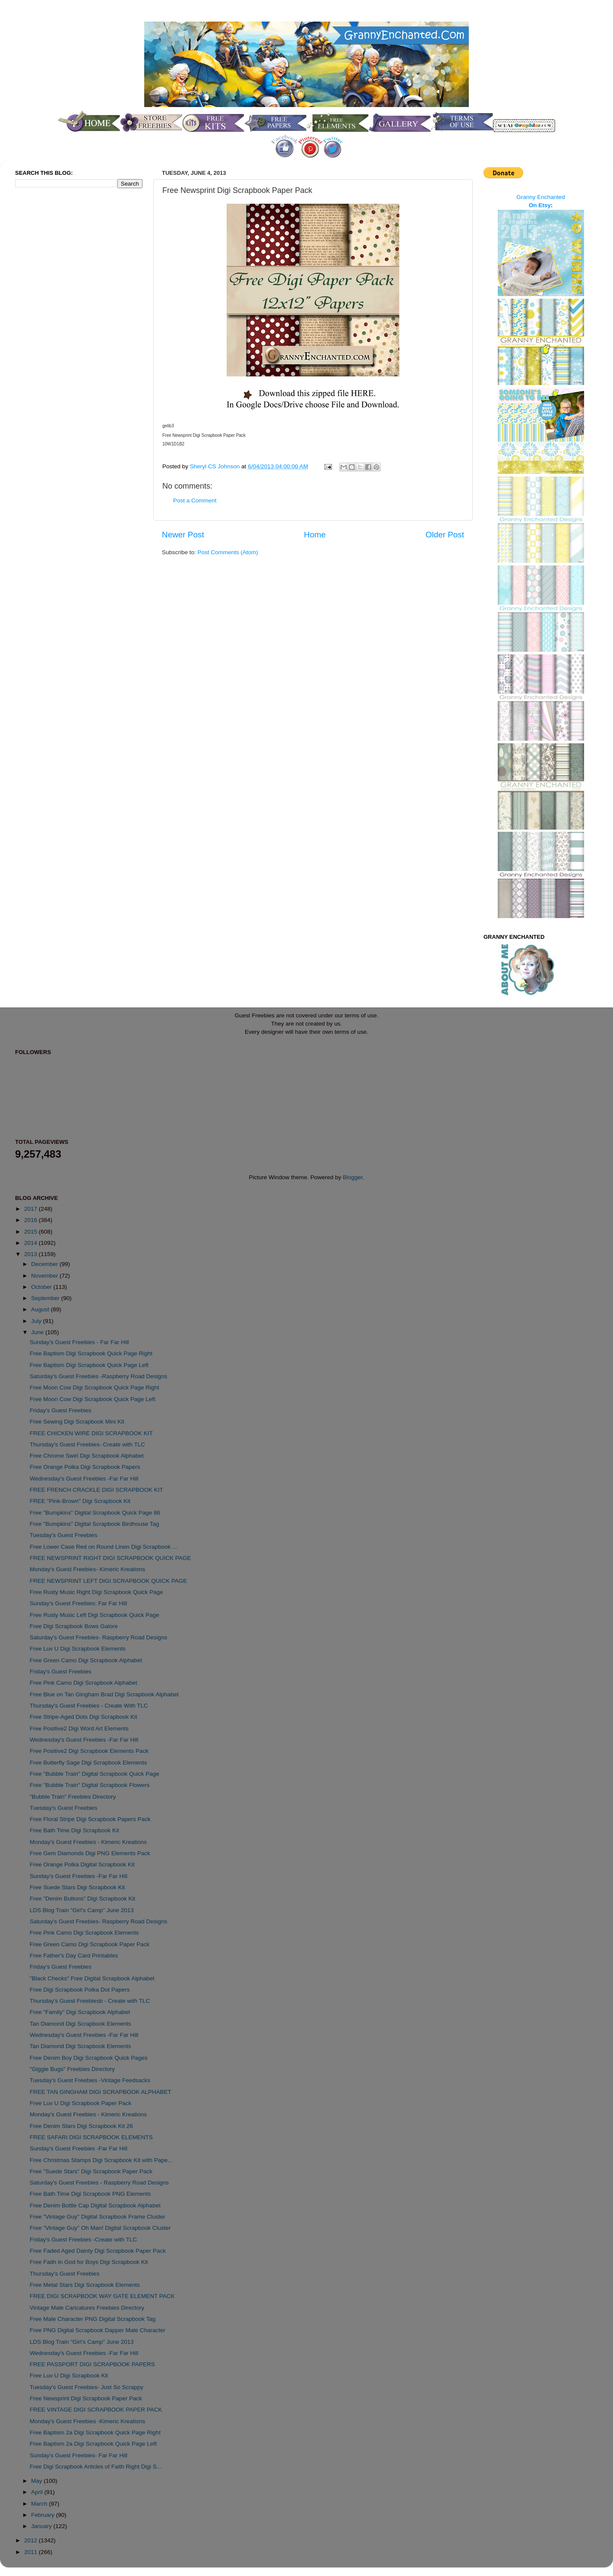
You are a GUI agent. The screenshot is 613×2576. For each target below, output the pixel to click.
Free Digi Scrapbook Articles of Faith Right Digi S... (95, 2466)
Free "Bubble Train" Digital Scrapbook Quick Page (94, 1774)
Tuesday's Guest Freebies (64, 1535)
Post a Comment (195, 500)
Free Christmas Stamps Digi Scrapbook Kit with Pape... (101, 2160)
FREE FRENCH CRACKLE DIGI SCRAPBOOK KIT (96, 1490)
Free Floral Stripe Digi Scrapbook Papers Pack (90, 1819)
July (37, 1321)
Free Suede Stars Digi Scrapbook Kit (77, 1887)
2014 (31, 1243)
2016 (31, 1220)
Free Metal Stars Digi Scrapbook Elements (85, 2285)
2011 (31, 2552)
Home (314, 534)
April (37, 2492)
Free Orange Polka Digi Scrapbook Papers (85, 1467)
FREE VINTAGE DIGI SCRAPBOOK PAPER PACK (96, 2409)
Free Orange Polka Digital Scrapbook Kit (82, 1864)
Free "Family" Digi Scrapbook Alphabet (80, 2012)
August (41, 1309)
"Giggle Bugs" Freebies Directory (72, 2069)
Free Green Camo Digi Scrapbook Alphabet (86, 1660)
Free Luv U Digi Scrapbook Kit (69, 2375)
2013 (31, 1254)
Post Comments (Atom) (228, 552)
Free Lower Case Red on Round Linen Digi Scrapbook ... (103, 1547)
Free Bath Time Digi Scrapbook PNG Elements (90, 2194)
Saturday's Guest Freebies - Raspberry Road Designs (99, 2182)
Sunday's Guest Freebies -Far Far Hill (78, 1876)
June (38, 1332)
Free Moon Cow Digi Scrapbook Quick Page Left (92, 1399)
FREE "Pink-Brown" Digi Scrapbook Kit (80, 1501)
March (40, 2503)
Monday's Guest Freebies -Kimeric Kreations (87, 2421)
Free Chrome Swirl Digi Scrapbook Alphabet (87, 1455)
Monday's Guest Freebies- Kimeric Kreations (87, 1569)
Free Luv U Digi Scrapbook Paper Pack (81, 2103)
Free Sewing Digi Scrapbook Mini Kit (77, 1421)
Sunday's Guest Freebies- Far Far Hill (78, 2455)
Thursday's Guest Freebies (65, 2273)
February (43, 2515)
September (46, 1298)
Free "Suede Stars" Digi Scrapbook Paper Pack (91, 2171)
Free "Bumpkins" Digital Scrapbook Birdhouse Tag (94, 1524)
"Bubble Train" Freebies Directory (73, 1796)
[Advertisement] (49, 338)
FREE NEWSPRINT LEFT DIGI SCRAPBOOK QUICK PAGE (108, 1581)
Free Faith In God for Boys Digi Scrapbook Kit (89, 2262)
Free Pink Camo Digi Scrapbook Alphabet (83, 1682)
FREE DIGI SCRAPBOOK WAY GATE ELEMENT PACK (102, 2296)
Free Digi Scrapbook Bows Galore (74, 1626)
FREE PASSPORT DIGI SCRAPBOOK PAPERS (92, 2364)
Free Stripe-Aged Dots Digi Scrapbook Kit (83, 1717)
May (37, 2481)
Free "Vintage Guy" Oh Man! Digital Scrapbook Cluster (100, 2228)
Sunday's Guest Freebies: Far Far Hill (78, 1603)
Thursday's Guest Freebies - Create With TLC (89, 1705)
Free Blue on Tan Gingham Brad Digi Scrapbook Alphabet (104, 1694)
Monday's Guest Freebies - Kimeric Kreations (88, 1842)
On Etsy (540, 205)
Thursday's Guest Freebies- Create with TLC (87, 1444)
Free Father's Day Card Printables (74, 1955)
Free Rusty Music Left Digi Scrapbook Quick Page (94, 1615)
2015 (31, 1231)
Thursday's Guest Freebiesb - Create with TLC (90, 2001)
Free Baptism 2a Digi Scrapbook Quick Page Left (93, 2443)
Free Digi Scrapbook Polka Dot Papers (80, 1989)
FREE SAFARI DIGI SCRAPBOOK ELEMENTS (91, 2137)
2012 (31, 2540)
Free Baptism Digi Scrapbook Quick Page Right (91, 1353)
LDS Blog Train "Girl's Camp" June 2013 (82, 1910)
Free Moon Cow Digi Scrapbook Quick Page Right (94, 1387)
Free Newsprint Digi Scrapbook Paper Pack (86, 2398)
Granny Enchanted (540, 197)
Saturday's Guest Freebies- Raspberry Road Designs (98, 1637)
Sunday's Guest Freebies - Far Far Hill (79, 1342)
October (42, 1287)
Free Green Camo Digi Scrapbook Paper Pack (90, 1944)
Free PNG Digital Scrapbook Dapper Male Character (97, 2330)
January (42, 2526)
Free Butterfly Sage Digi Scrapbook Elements (88, 1762)
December (45, 1264)
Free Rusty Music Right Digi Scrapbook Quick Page (96, 1592)
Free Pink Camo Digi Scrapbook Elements (84, 1932)
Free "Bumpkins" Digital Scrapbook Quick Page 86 (95, 1512)
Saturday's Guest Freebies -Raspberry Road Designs (98, 1376)
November (45, 1275)
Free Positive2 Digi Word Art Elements (79, 1728)
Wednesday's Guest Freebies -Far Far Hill (84, 1478)
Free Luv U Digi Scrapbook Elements (78, 1648)
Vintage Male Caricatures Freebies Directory (87, 2308)
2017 (31, 1209)
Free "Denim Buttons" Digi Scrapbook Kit (82, 1898)
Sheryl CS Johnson (215, 466)
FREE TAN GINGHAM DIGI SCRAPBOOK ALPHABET (100, 2092)
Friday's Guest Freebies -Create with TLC (83, 2239)
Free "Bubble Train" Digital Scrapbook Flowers (89, 1785)
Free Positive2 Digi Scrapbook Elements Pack (89, 1751)
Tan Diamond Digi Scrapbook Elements (80, 2023)
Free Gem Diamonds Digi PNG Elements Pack (90, 1853)
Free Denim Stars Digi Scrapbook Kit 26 (81, 2126)
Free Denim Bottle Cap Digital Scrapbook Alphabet (95, 2205)
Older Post (445, 534)
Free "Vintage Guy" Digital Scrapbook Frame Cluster (97, 2216)
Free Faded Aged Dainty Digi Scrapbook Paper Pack (98, 2251)
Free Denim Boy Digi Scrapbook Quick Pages (89, 2058)
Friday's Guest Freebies (61, 1410)
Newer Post (183, 534)
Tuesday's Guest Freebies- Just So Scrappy (86, 2387)
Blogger (353, 1177)
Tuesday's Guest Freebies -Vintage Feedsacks (90, 2080)
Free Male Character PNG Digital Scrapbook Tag (93, 2319)
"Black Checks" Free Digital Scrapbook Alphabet (92, 1978)
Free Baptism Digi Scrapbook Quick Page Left (89, 1365)
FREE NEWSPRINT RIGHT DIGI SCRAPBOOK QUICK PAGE (110, 1558)
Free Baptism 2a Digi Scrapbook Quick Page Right (95, 2432)
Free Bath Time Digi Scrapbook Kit (74, 1830)
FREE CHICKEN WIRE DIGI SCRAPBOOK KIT (91, 1433)
